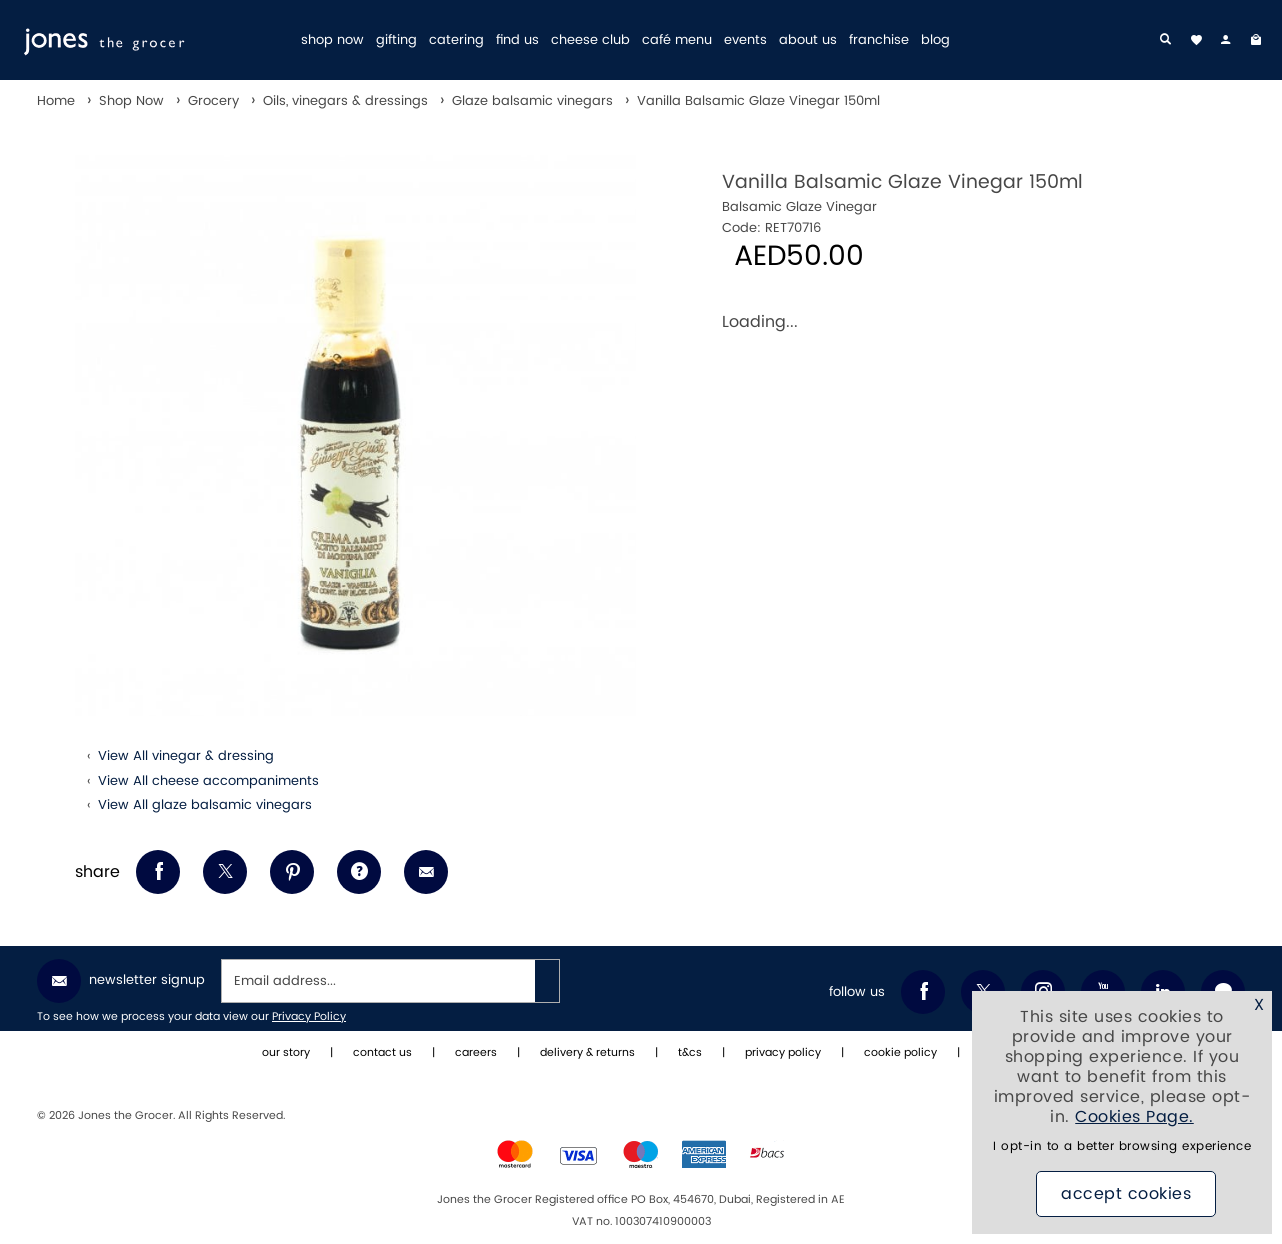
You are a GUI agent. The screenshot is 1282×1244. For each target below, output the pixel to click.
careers (476, 1053)
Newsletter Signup (121, 981)
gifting (396, 40)
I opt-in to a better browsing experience (1122, 1147)
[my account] (1226, 40)
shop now (332, 40)
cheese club (590, 40)
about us (808, 40)
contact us (382, 1053)
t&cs (690, 1053)
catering (456, 40)
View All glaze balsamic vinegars (205, 805)
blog (935, 40)
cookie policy (900, 1053)
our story (286, 1053)
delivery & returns (587, 1053)
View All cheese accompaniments (208, 781)
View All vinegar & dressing (186, 756)
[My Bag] (1256, 40)
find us (517, 40)
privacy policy (783, 1053)
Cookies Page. (1134, 1118)
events (745, 40)
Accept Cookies (1126, 1195)
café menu (677, 40)
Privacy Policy (309, 1017)
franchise (879, 40)
